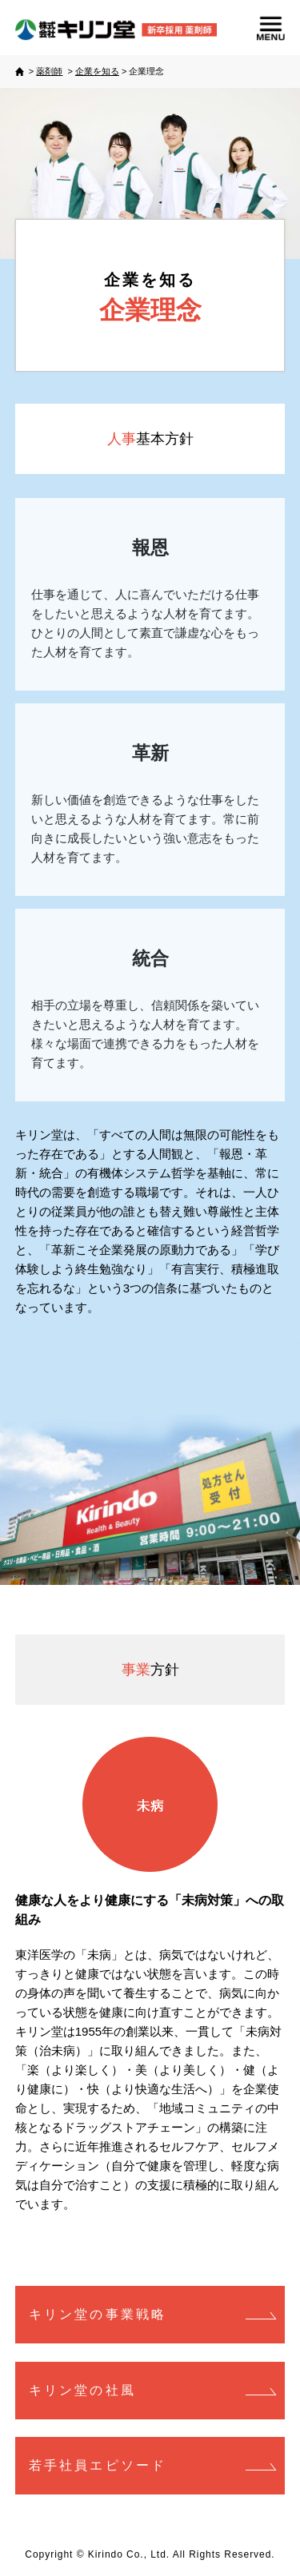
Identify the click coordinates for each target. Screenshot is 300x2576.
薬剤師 (49, 71)
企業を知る (97, 71)
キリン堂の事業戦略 (98, 2314)
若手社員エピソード (98, 2465)
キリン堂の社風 (82, 2390)
